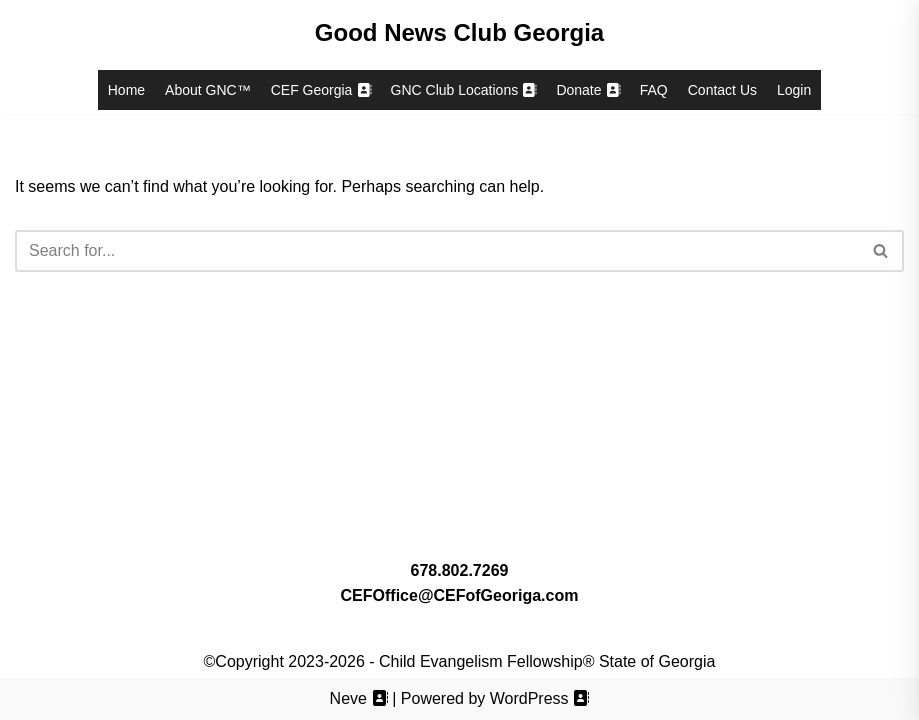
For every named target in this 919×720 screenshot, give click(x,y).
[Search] (437, 251)
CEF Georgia (321, 90)
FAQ (654, 90)
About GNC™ (208, 90)
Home (126, 90)
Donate (587, 90)
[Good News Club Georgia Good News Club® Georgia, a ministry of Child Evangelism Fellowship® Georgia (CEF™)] (459, 33)
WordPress (540, 698)
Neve (359, 698)
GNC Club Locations (464, 90)
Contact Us (722, 90)
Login (794, 90)
